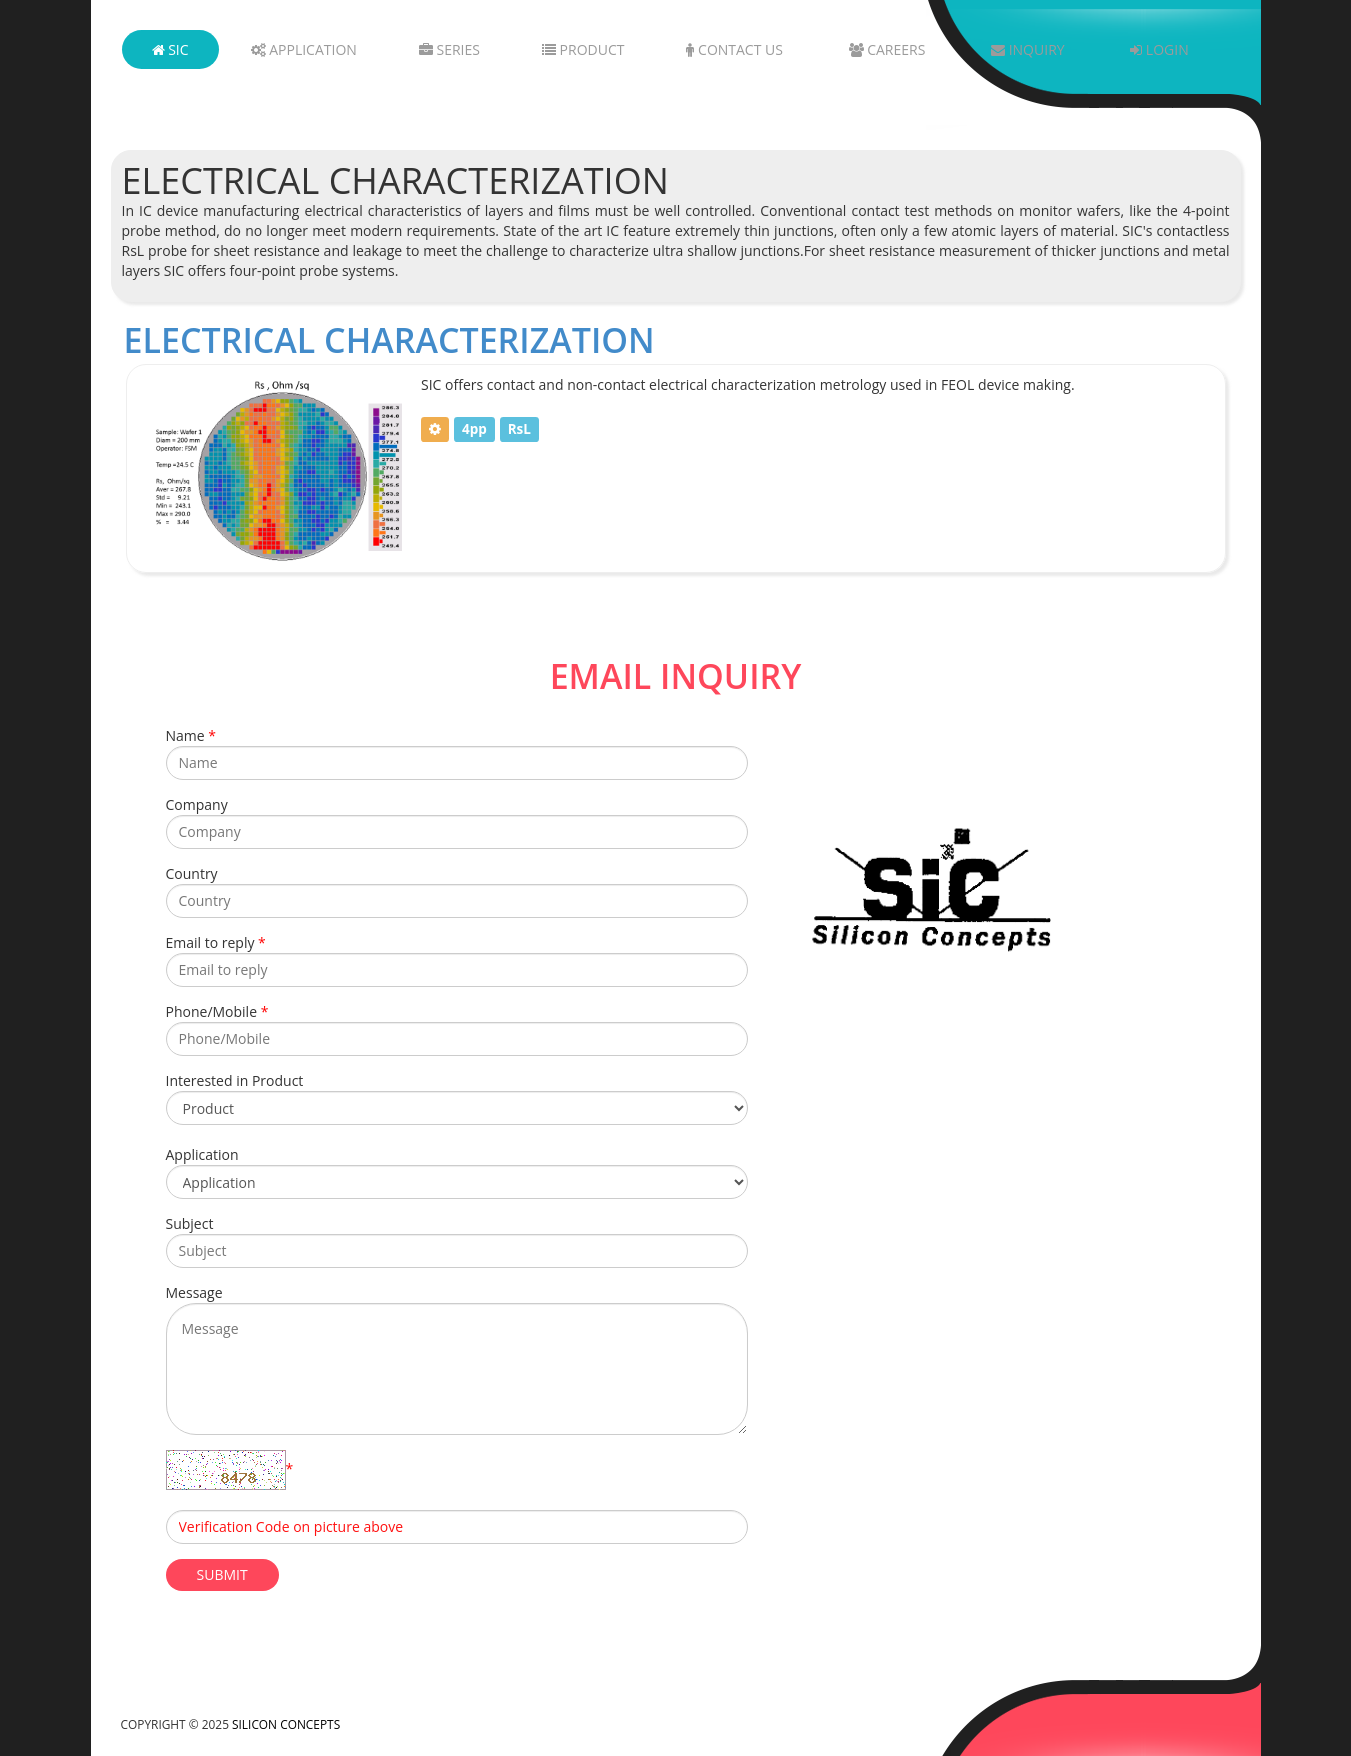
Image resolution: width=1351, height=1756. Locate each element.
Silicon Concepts (286, 1724)
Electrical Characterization (389, 340)
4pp (474, 429)
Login (1159, 49)
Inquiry (1028, 49)
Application (304, 49)
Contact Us (734, 49)
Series (449, 49)
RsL (519, 429)
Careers (887, 49)
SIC (170, 49)
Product (583, 49)
